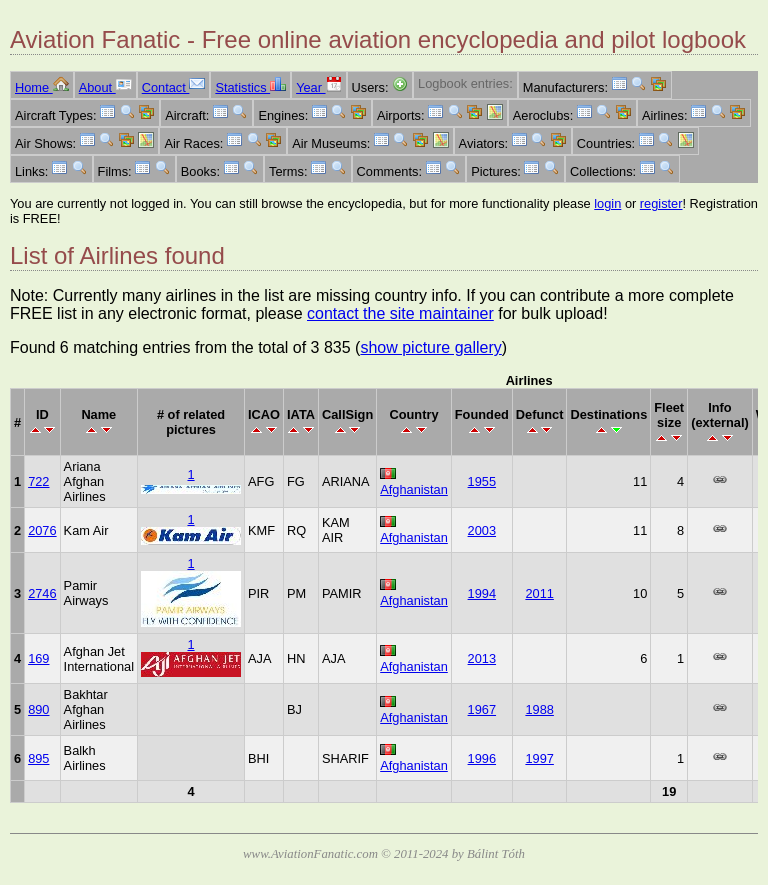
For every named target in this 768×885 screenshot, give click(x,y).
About (105, 87)
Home (42, 87)
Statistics (250, 87)
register (661, 203)
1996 (482, 758)
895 (38, 758)
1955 (482, 481)
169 (38, 658)
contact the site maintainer (400, 313)
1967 (482, 709)
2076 (42, 530)
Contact (174, 87)
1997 (539, 758)
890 (38, 709)
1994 (482, 593)
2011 (539, 593)
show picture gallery (430, 347)
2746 (42, 593)
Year (318, 87)
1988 (539, 709)
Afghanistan (414, 489)
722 (38, 481)
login (607, 203)
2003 (482, 530)
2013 (482, 658)
